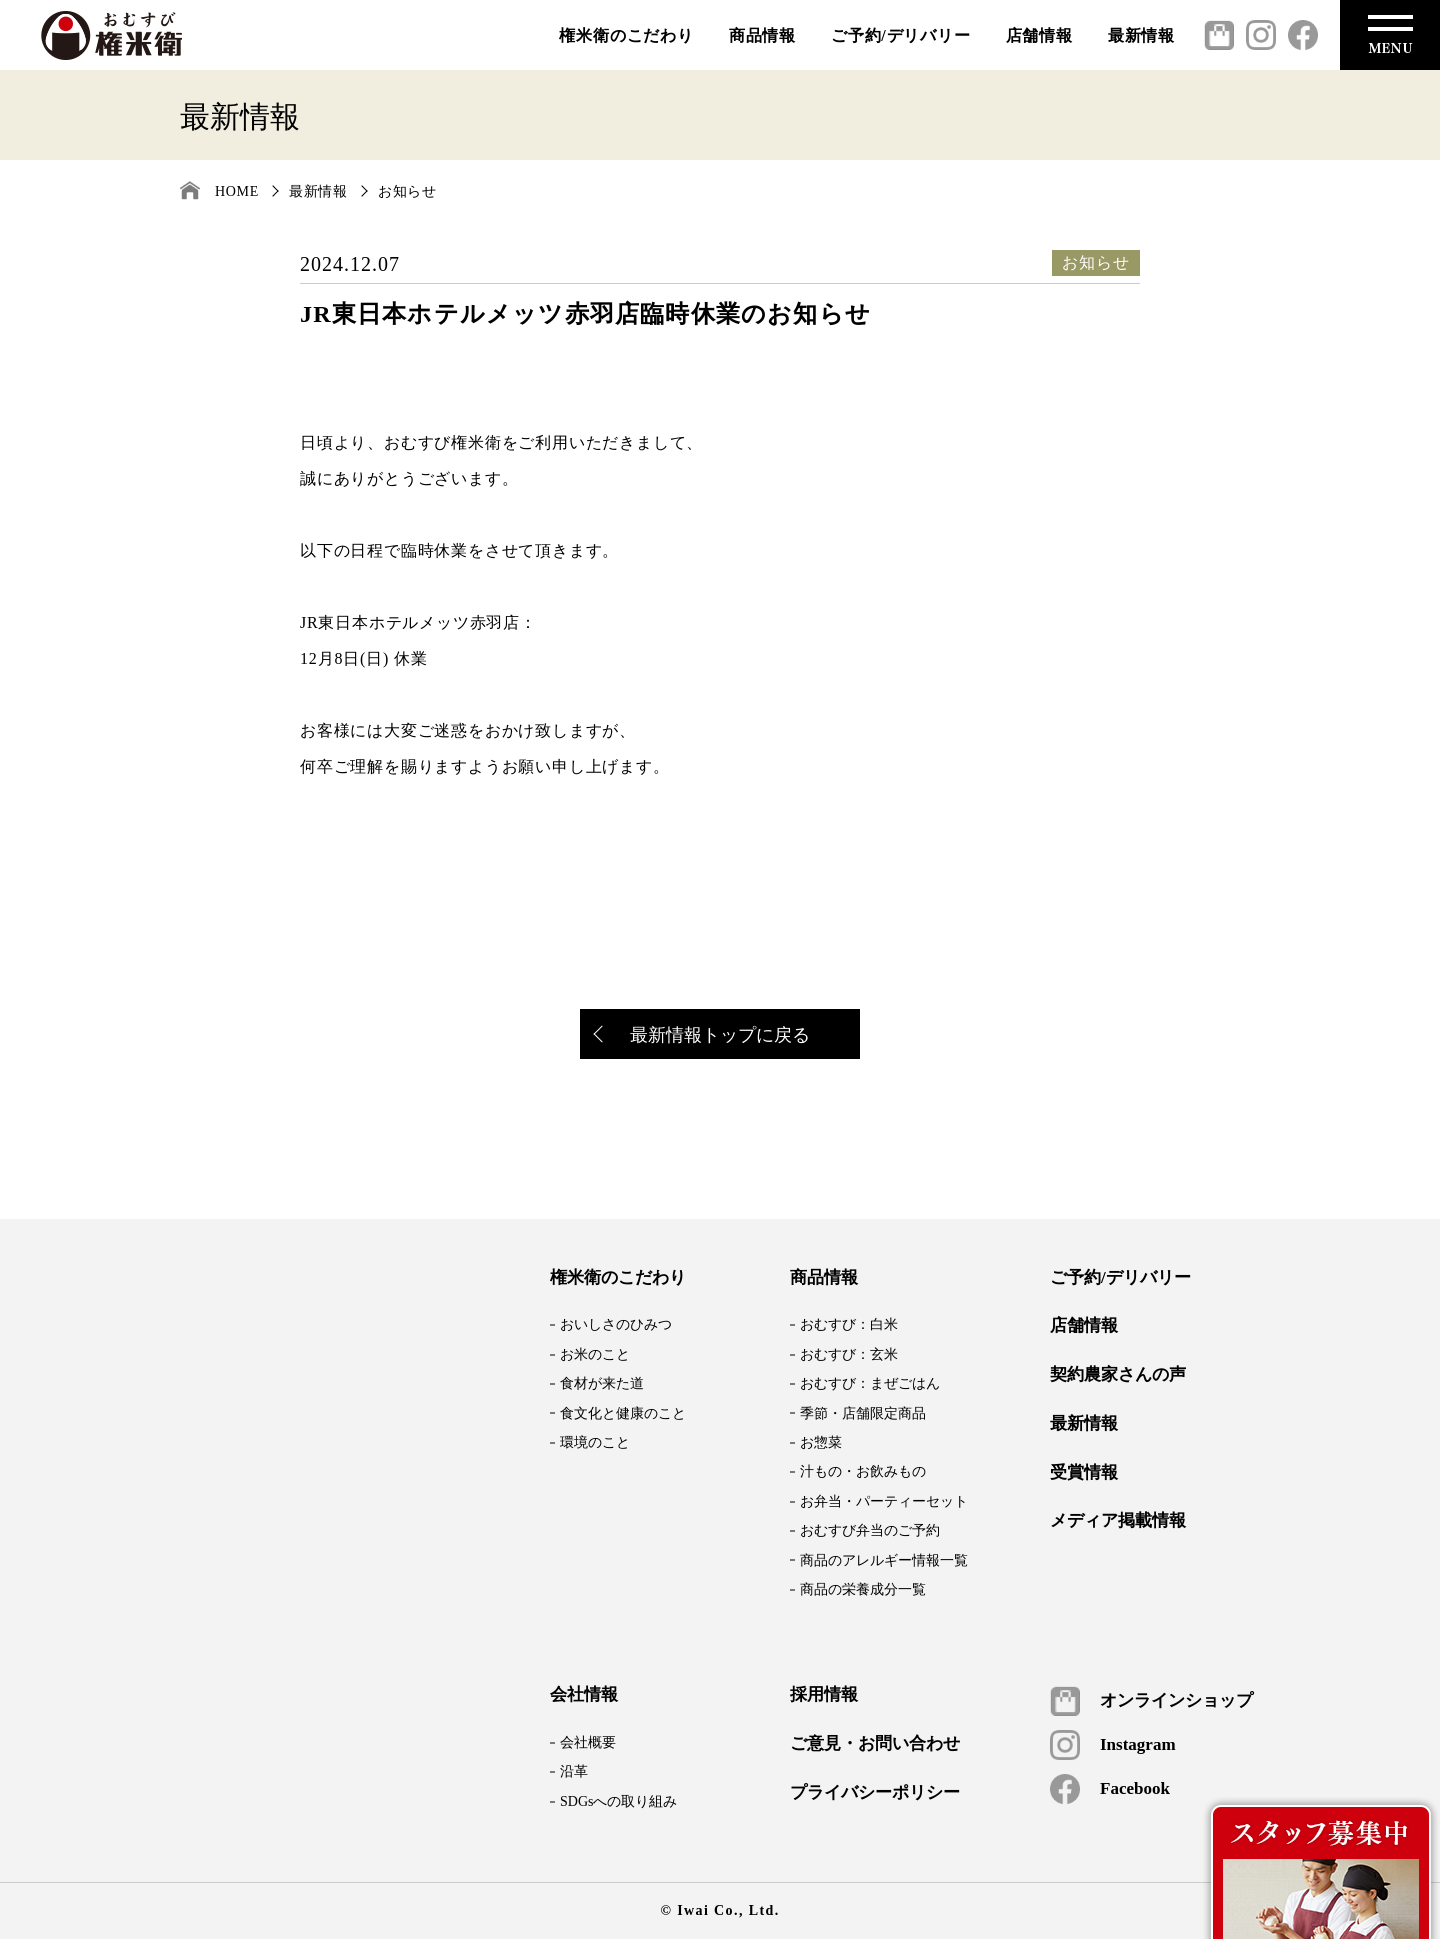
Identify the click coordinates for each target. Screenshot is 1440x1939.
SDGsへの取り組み (618, 1801)
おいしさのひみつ (616, 1324)
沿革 (574, 1771)
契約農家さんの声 (1118, 1375)
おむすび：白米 (849, 1324)
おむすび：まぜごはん (870, 1383)
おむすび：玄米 (849, 1354)
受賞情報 (1084, 1473)
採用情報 (824, 1695)
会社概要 (588, 1742)
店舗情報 (1039, 35)
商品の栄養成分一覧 (863, 1589)
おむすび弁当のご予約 (870, 1530)
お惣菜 (821, 1442)
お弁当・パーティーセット (884, 1501)
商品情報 (762, 35)
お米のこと (595, 1354)
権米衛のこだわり (626, 35)
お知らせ (407, 191)
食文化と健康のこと (623, 1413)
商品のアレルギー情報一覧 (884, 1560)
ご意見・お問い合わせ (875, 1744)
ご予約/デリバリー (901, 35)
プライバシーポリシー (875, 1793)
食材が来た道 (602, 1383)
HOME (237, 191)
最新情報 (1141, 35)
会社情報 (584, 1695)
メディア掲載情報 (1118, 1521)
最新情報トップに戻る (703, 1036)
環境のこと (595, 1442)
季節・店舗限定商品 (863, 1413)
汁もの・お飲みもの (863, 1471)
